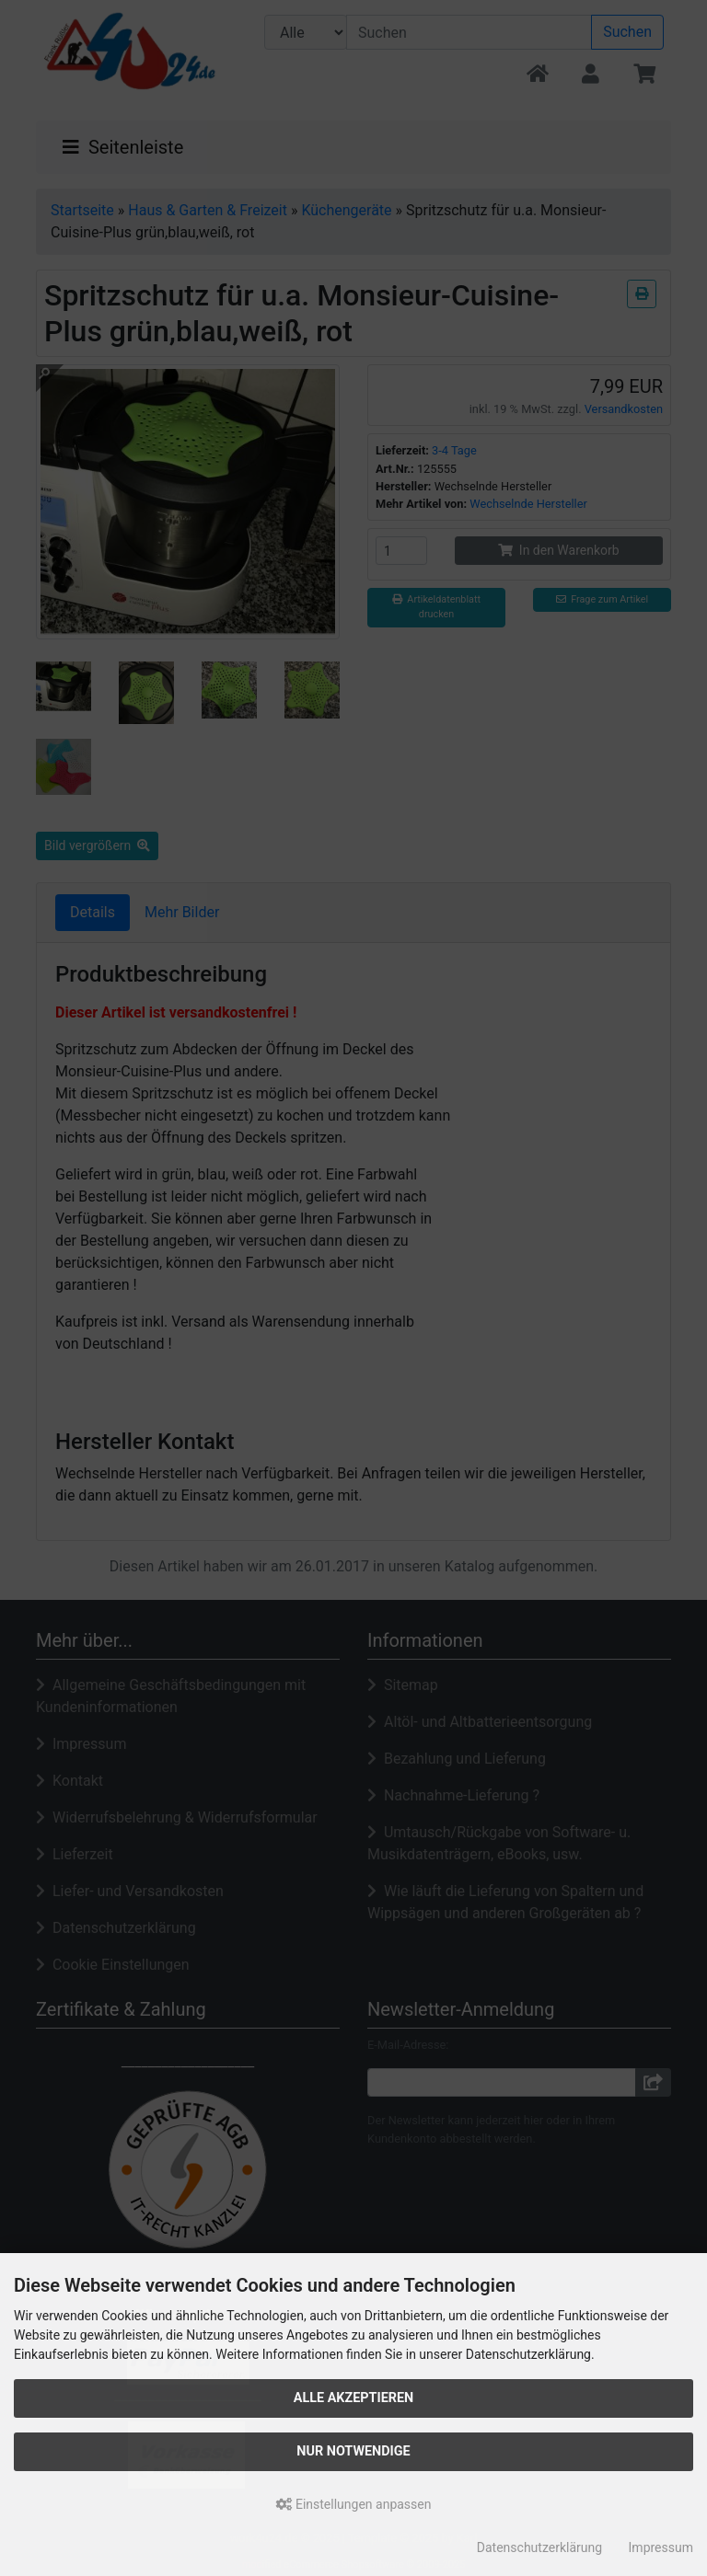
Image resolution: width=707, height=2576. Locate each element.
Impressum (661, 2547)
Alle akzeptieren (354, 2398)
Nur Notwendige (353, 2451)
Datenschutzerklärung (539, 2547)
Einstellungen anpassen (354, 2504)
